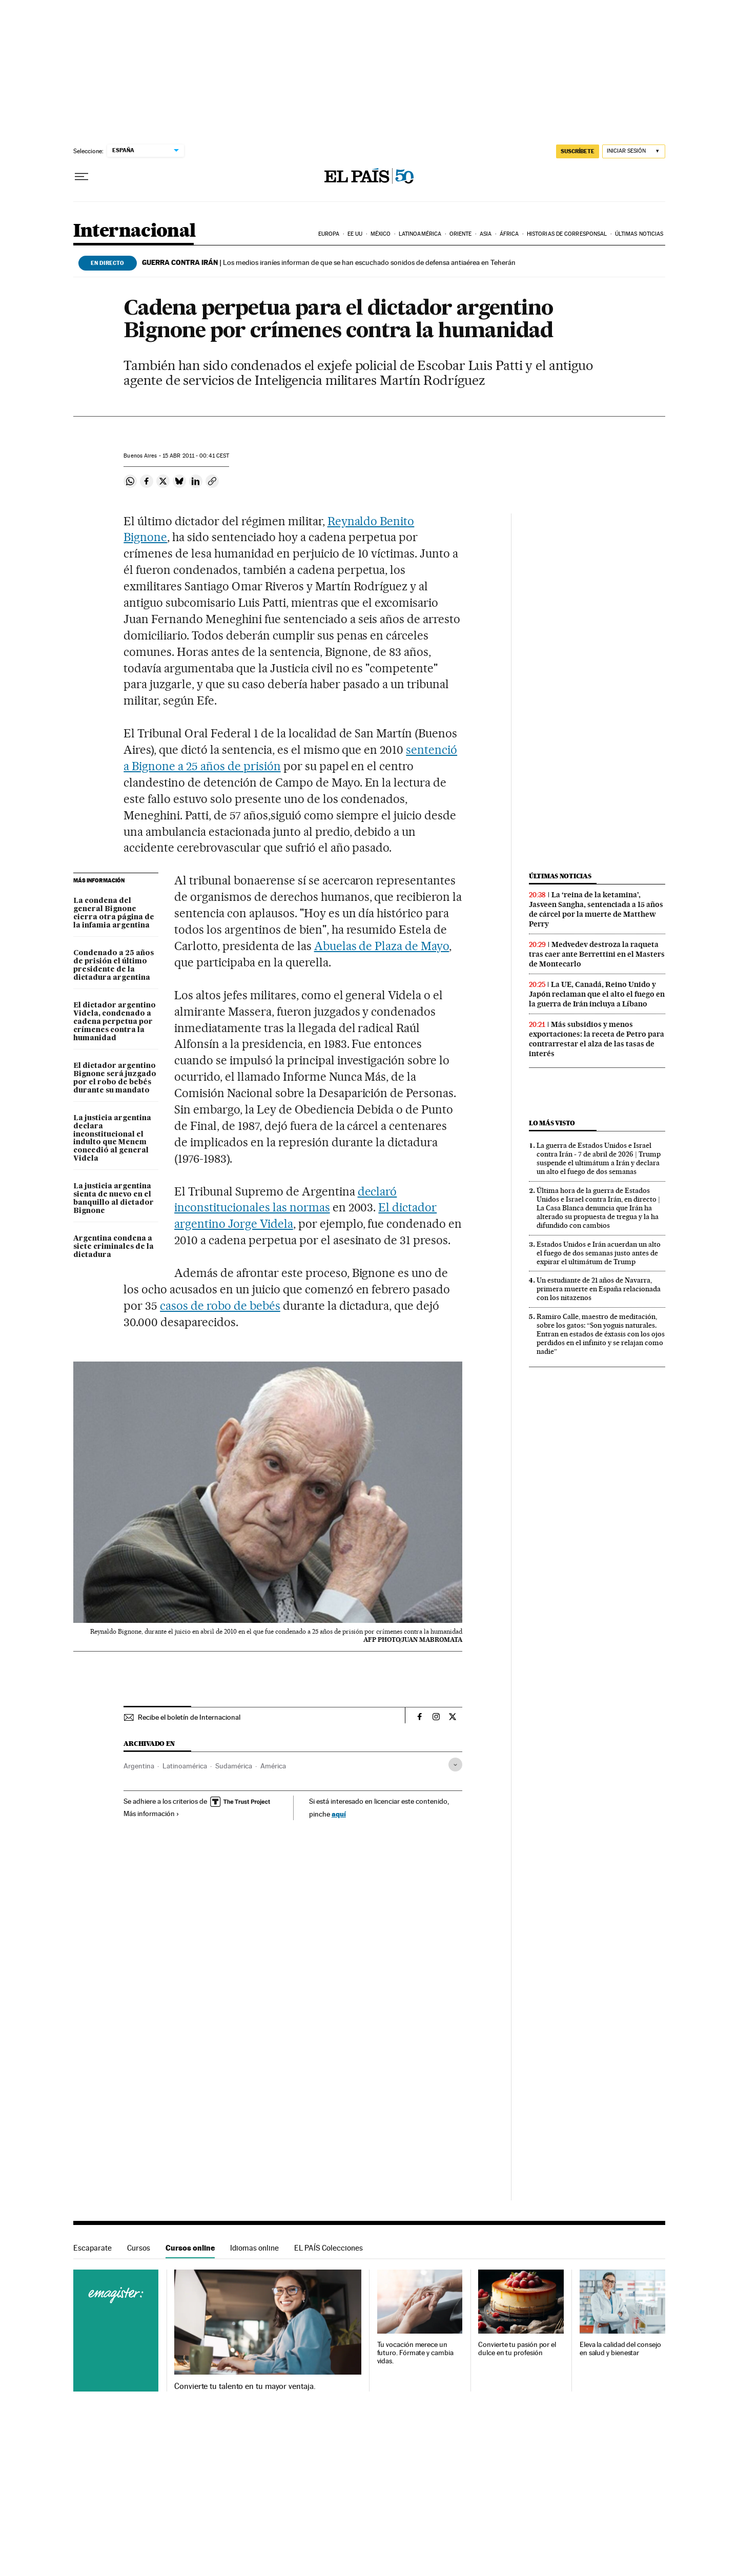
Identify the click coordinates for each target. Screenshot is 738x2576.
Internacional (134, 231)
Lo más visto (552, 1123)
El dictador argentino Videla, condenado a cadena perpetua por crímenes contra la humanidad (114, 1022)
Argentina (139, 1766)
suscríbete (577, 151)
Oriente (460, 234)
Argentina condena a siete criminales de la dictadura (113, 1247)
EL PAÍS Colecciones (328, 2247)
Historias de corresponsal (567, 234)
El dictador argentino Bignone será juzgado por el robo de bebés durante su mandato (114, 1078)
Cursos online (190, 2247)
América (273, 1766)
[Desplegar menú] (81, 177)
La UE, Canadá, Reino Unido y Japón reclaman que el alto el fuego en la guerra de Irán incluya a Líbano (597, 994)
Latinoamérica (420, 234)
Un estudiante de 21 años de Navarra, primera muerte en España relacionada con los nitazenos (599, 1289)
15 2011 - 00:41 (195, 455)
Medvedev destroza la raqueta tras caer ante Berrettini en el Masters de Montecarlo (597, 954)
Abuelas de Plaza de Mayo (381, 946)
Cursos (138, 2247)
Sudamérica (233, 1766)
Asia (485, 234)
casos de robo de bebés (220, 1306)
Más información (151, 1813)
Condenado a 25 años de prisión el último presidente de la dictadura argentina (113, 965)
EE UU (355, 234)
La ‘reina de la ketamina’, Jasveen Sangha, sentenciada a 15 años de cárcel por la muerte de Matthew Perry (596, 909)
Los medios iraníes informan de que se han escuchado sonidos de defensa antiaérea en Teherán (329, 262)
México (381, 234)
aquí (339, 1813)
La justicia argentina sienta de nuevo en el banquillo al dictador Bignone (113, 1198)
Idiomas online (254, 2247)
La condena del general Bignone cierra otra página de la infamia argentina (113, 913)
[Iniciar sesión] (633, 151)
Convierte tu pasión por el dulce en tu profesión (517, 2349)
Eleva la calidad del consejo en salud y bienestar (620, 2349)
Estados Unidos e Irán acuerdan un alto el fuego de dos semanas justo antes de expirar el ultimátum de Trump (599, 1253)
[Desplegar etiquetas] (455, 1764)
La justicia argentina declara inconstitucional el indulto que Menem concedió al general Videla (112, 1139)
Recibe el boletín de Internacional (189, 1717)
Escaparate (92, 2247)
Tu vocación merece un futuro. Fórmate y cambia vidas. (415, 2353)
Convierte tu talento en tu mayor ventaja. (244, 2386)
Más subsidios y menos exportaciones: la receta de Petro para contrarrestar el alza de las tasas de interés (596, 1039)
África (509, 234)
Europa (329, 234)
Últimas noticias (639, 234)
